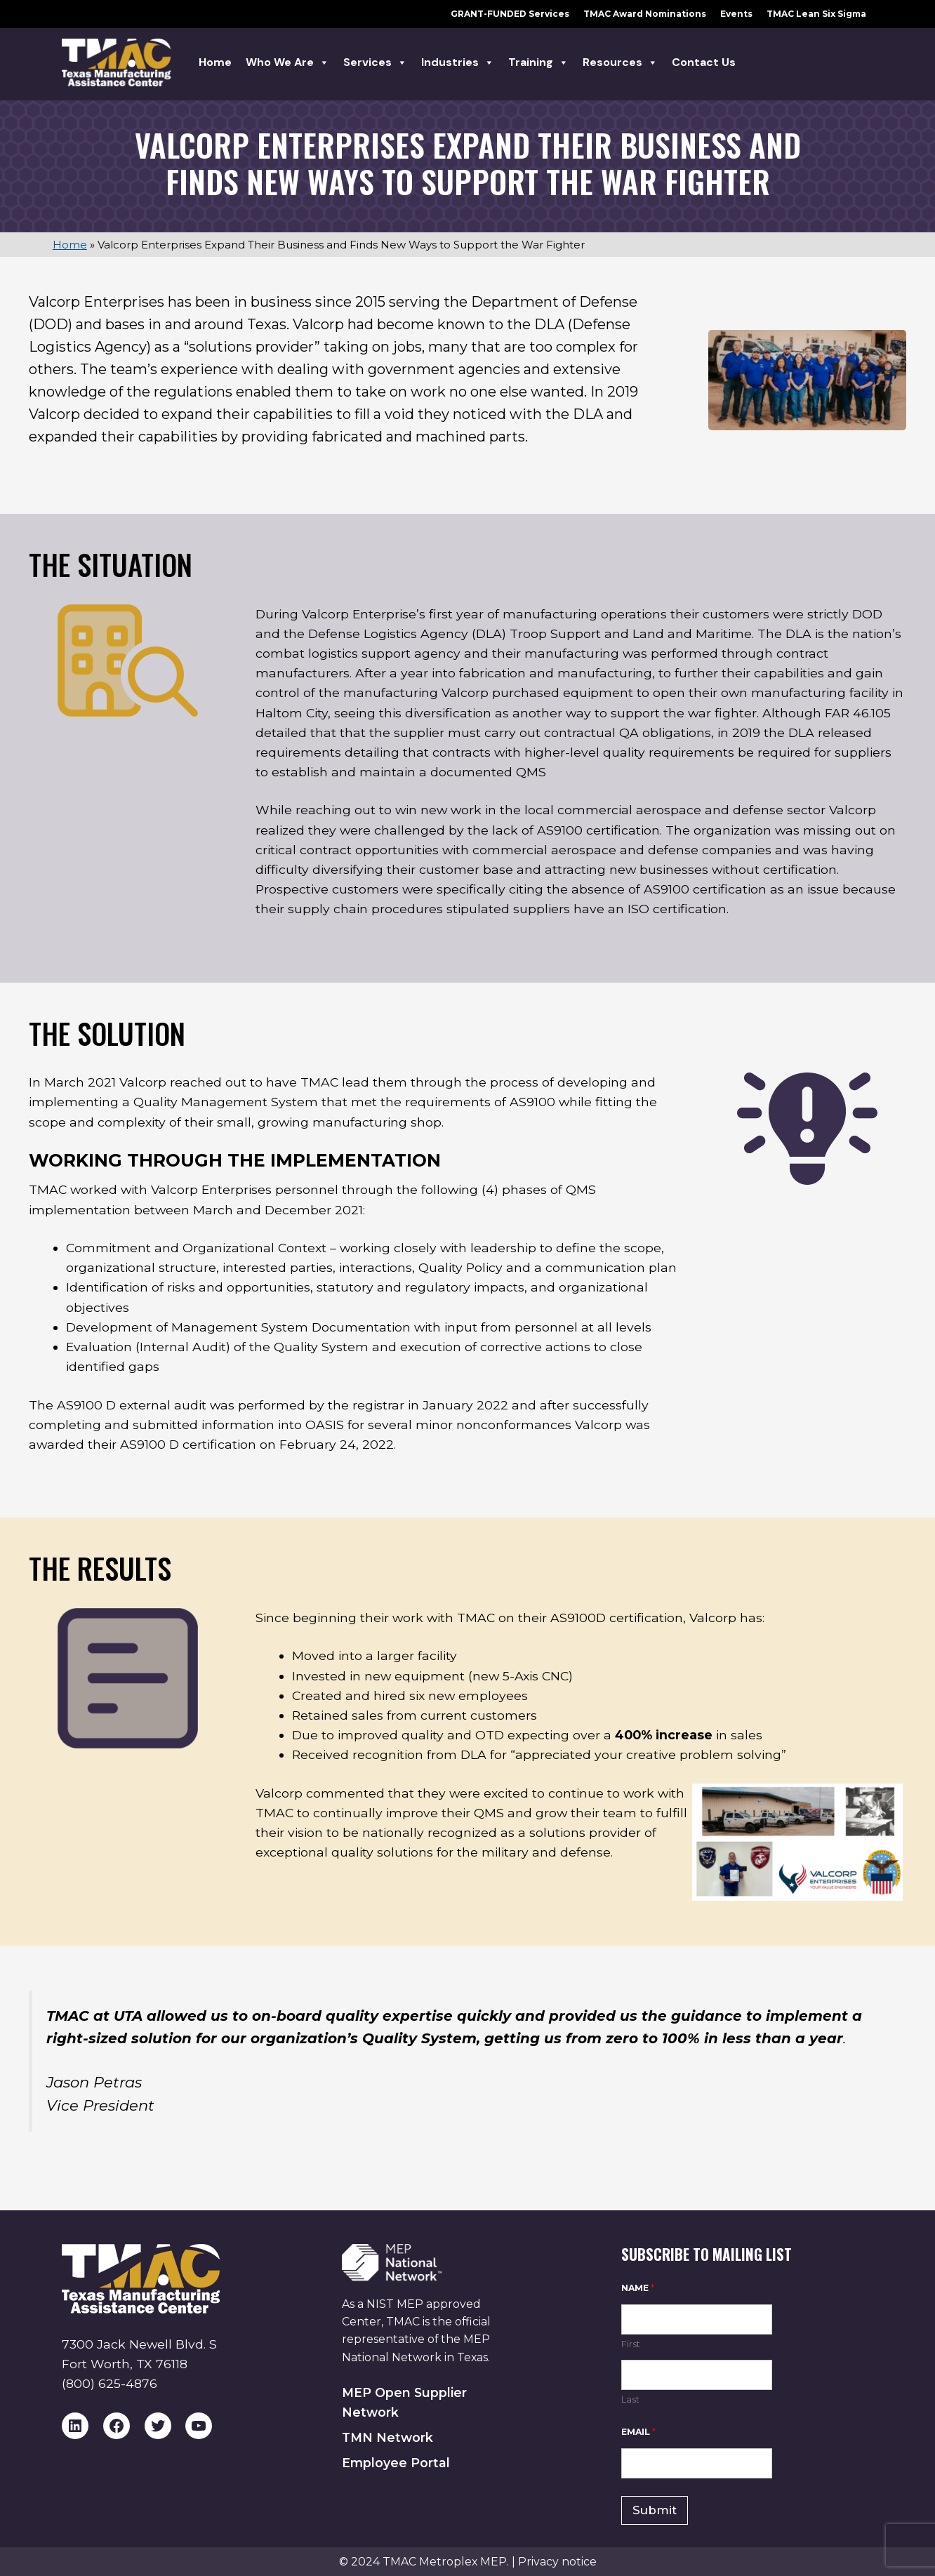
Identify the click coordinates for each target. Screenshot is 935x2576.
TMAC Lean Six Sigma (816, 13)
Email (638, 2431)
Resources (620, 62)
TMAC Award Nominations (644, 13)
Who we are (287, 62)
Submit (654, 2510)
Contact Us (704, 62)
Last (630, 2399)
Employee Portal (396, 2462)
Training (538, 62)
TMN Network (387, 2437)
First (630, 2343)
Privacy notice (557, 2561)
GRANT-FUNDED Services (510, 13)
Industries (457, 62)
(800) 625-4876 (109, 2383)
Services (375, 62)
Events (736, 13)
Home (215, 62)
